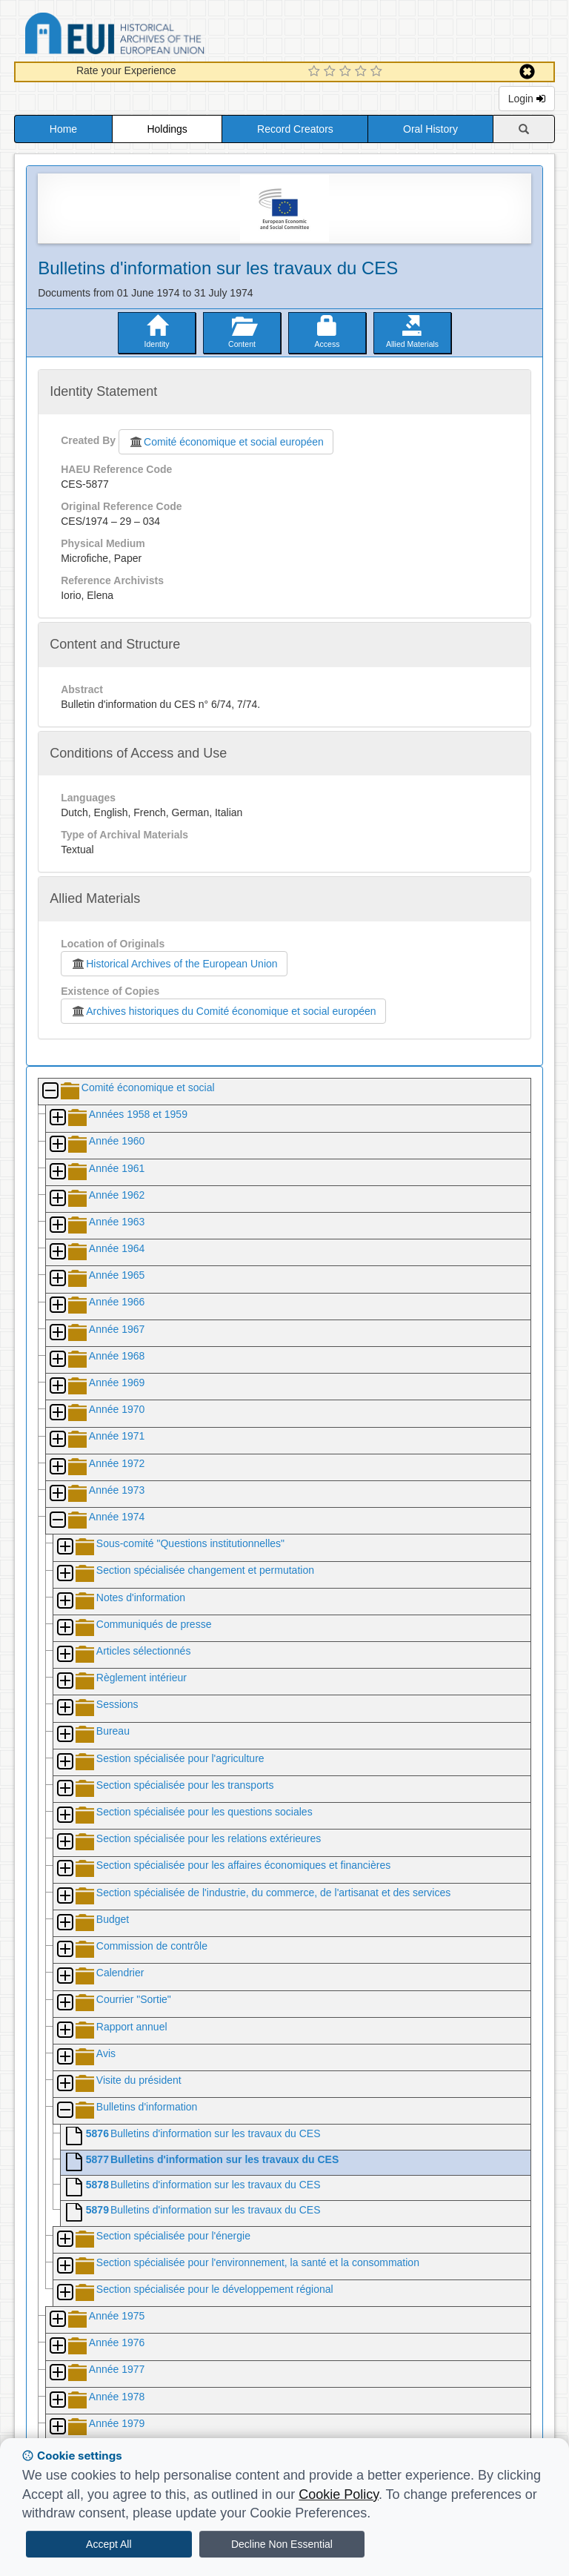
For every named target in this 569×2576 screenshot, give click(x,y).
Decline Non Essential (282, 2544)
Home (63, 129)
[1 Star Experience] (316, 72)
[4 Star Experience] (362, 72)
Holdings (167, 129)
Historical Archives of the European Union (173, 963)
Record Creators (295, 129)
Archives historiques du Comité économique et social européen (223, 1011)
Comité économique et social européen (226, 441)
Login (526, 99)
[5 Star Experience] (378, 72)
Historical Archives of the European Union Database (156, 36)
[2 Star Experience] (331, 72)
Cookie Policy (339, 2494)
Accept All (108, 2544)
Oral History (430, 129)
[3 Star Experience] (347, 72)
